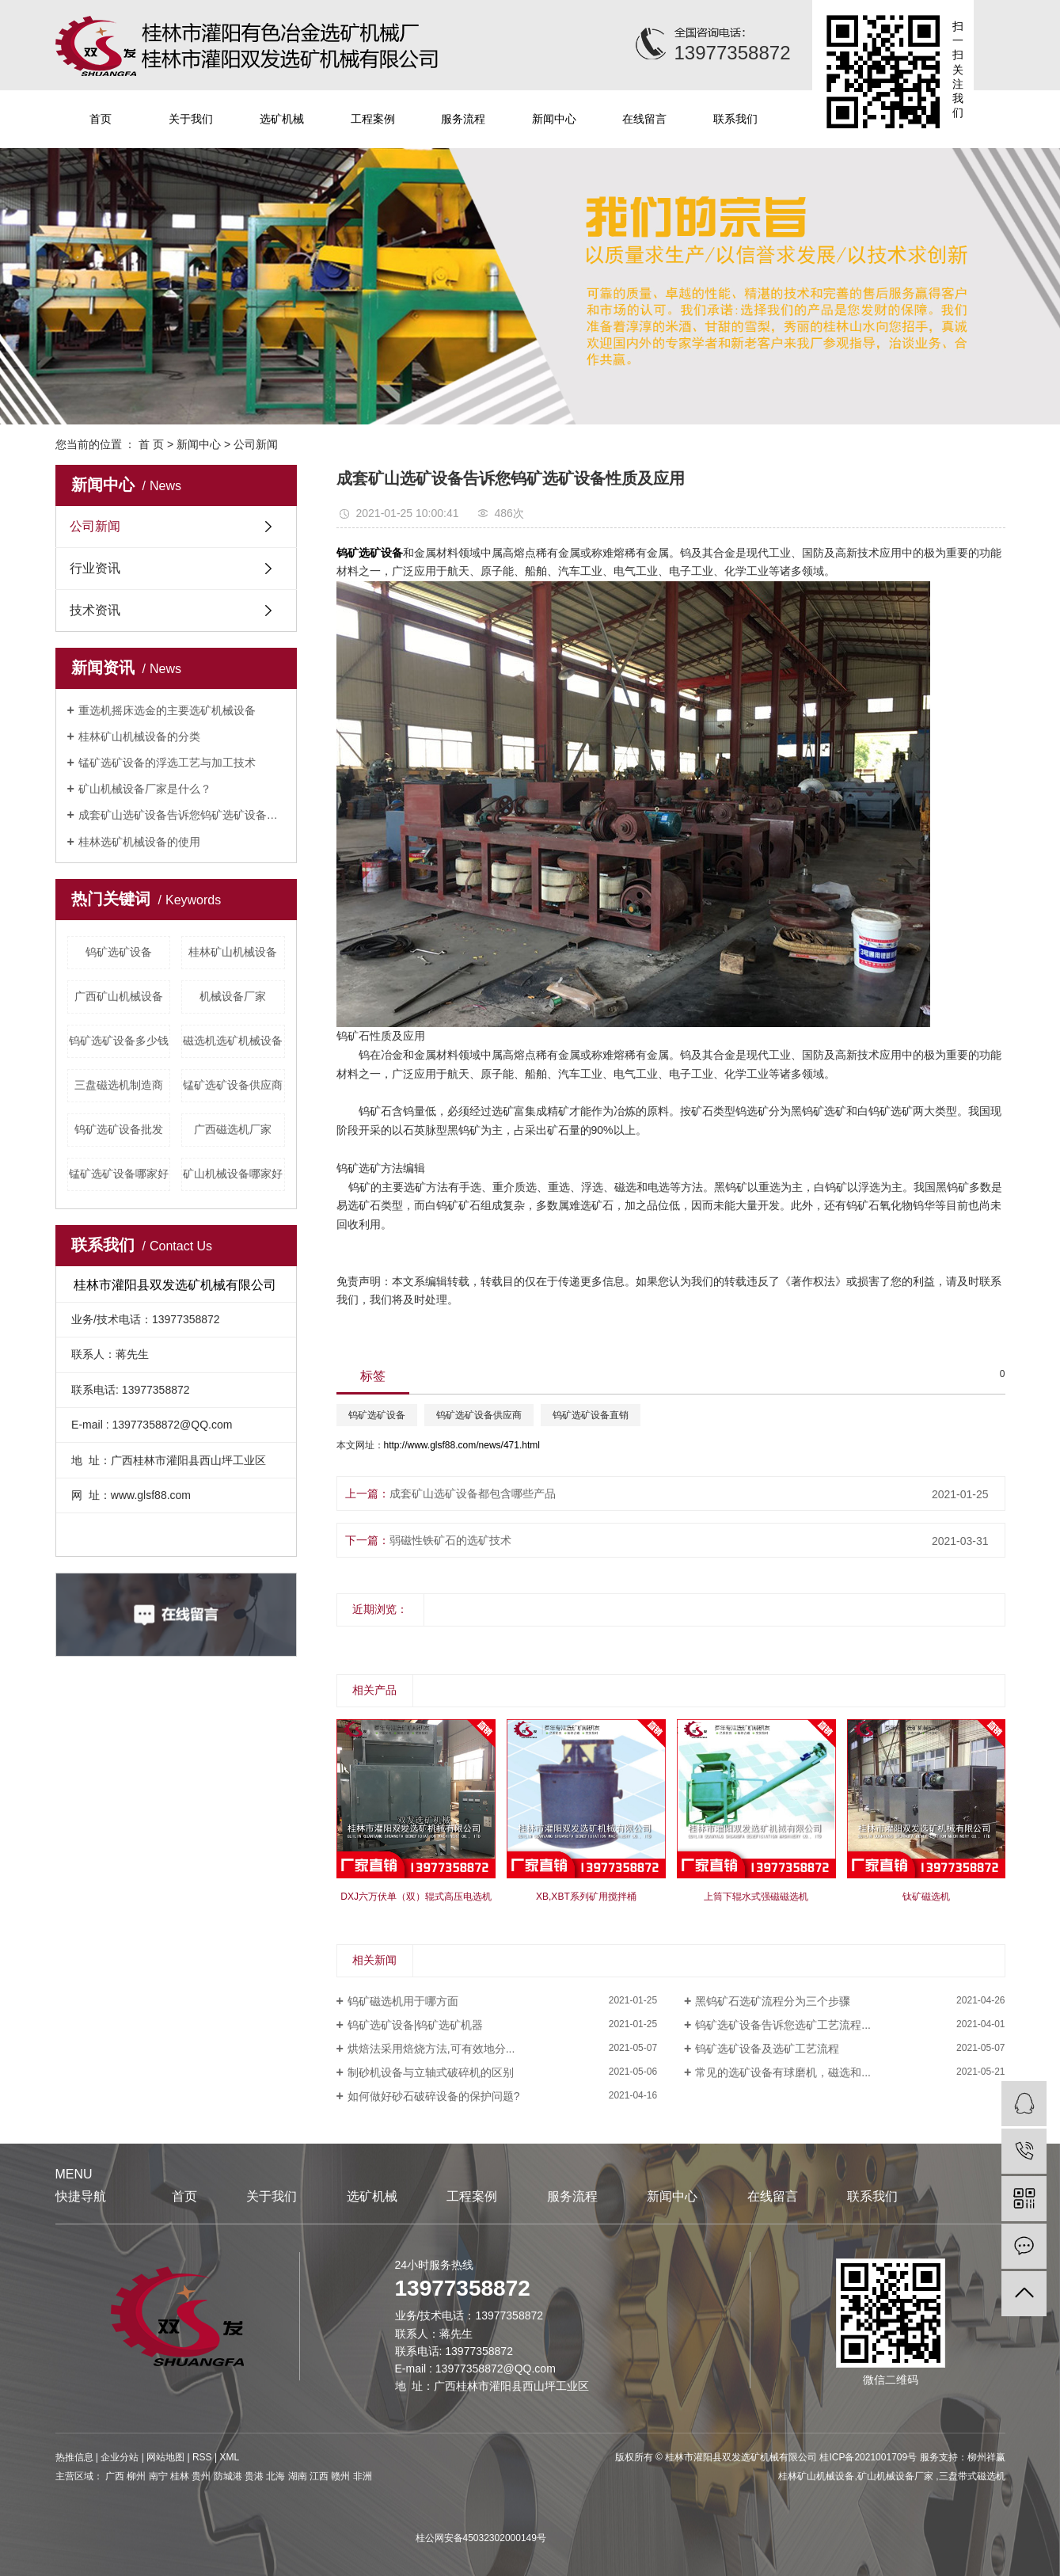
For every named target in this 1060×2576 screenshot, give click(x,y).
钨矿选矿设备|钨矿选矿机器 (416, 2025)
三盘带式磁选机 (972, 2476)
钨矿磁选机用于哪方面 (403, 2001)
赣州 (340, 2476)
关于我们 (191, 118)
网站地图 (165, 2457)
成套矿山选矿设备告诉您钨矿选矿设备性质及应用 (181, 815)
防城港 (228, 2476)
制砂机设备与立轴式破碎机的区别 (431, 2072)
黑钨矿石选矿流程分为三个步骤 (772, 2001)
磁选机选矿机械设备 (233, 1040)
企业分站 (120, 2457)
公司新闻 (256, 444)
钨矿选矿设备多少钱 (119, 1040)
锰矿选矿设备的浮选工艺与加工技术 (167, 762)
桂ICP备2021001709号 (868, 2457)
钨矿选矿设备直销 (591, 1415)
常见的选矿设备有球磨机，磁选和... (783, 2072)
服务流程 (463, 118)
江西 (319, 2476)
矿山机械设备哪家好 (233, 1173)
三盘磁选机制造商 (118, 1085)
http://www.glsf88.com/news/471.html (462, 1445)
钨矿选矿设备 (118, 952)
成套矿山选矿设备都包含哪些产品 (472, 1493)
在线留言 (644, 118)
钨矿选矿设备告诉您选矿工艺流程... (783, 2025)
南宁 (158, 2476)
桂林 (179, 2476)
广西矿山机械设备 (118, 996)
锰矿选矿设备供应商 (233, 1085)
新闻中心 (554, 118)
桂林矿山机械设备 (232, 952)
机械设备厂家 (232, 996)
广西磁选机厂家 (233, 1129)
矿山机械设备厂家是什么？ (144, 788)
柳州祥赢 (986, 2457)
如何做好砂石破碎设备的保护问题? (434, 2096)
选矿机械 (282, 118)
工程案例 (373, 118)
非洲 (362, 2476)
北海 (275, 2476)
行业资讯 (95, 568)
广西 (114, 2476)
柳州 (136, 2476)
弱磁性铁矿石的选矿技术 (450, 1540)
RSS (202, 2457)
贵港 (254, 2476)
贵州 (201, 2476)
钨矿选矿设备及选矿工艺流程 (767, 2048)
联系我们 (735, 118)
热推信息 (74, 2457)
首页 (100, 118)
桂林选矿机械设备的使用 (139, 841)
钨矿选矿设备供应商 (479, 1415)
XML (229, 2457)
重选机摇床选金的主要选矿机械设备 (167, 710)
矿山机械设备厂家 (896, 2476)
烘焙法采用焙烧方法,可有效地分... (431, 2048)
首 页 (151, 444)
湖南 (297, 2476)
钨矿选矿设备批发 (118, 1129)
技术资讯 (95, 610)
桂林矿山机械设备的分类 (139, 736)
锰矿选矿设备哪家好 (119, 1173)
